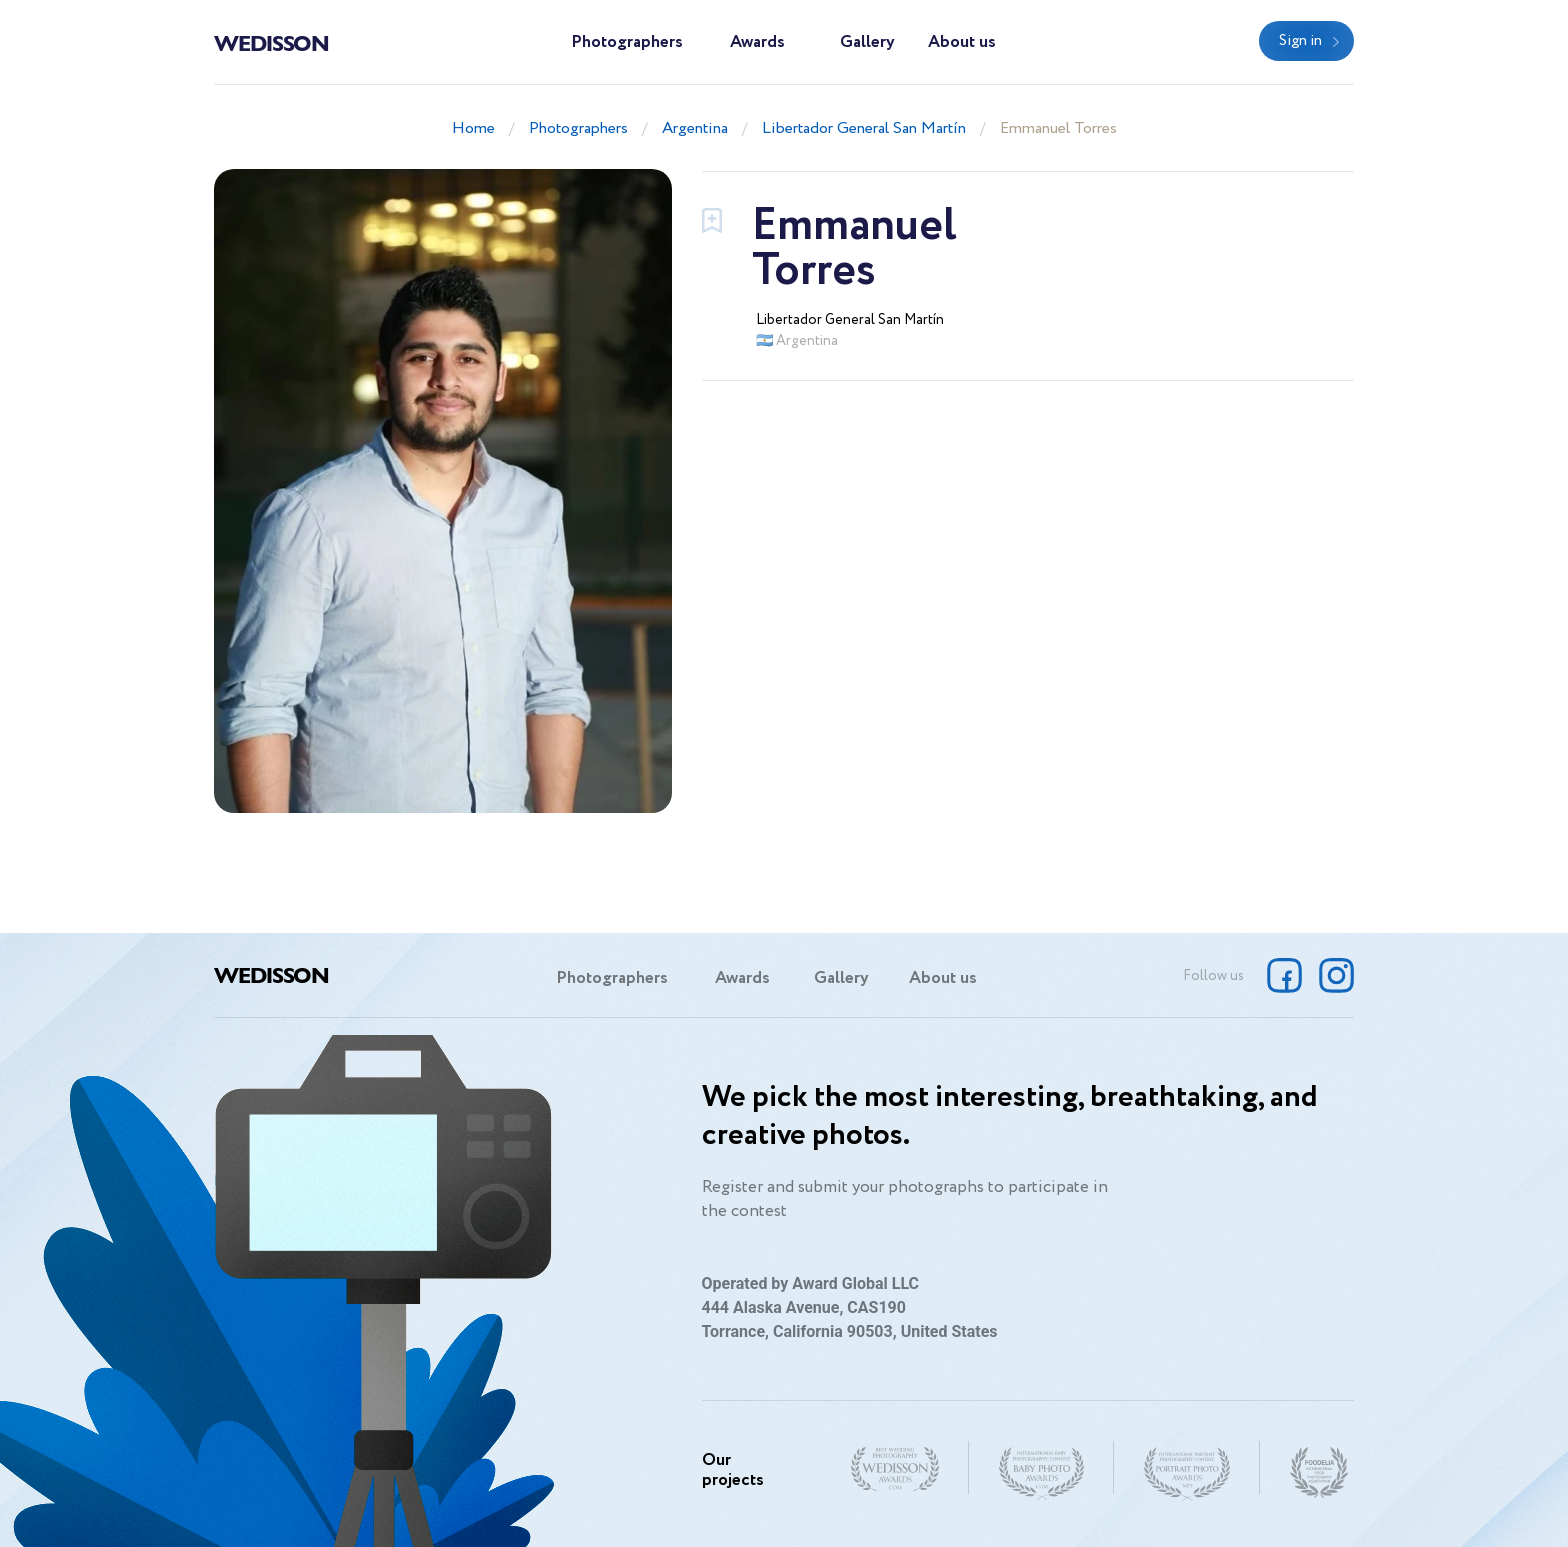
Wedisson (271, 42)
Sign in (1300, 41)
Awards (757, 42)
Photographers (627, 42)
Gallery (867, 42)
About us (962, 42)
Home (473, 128)
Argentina (695, 128)
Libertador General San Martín (864, 128)
